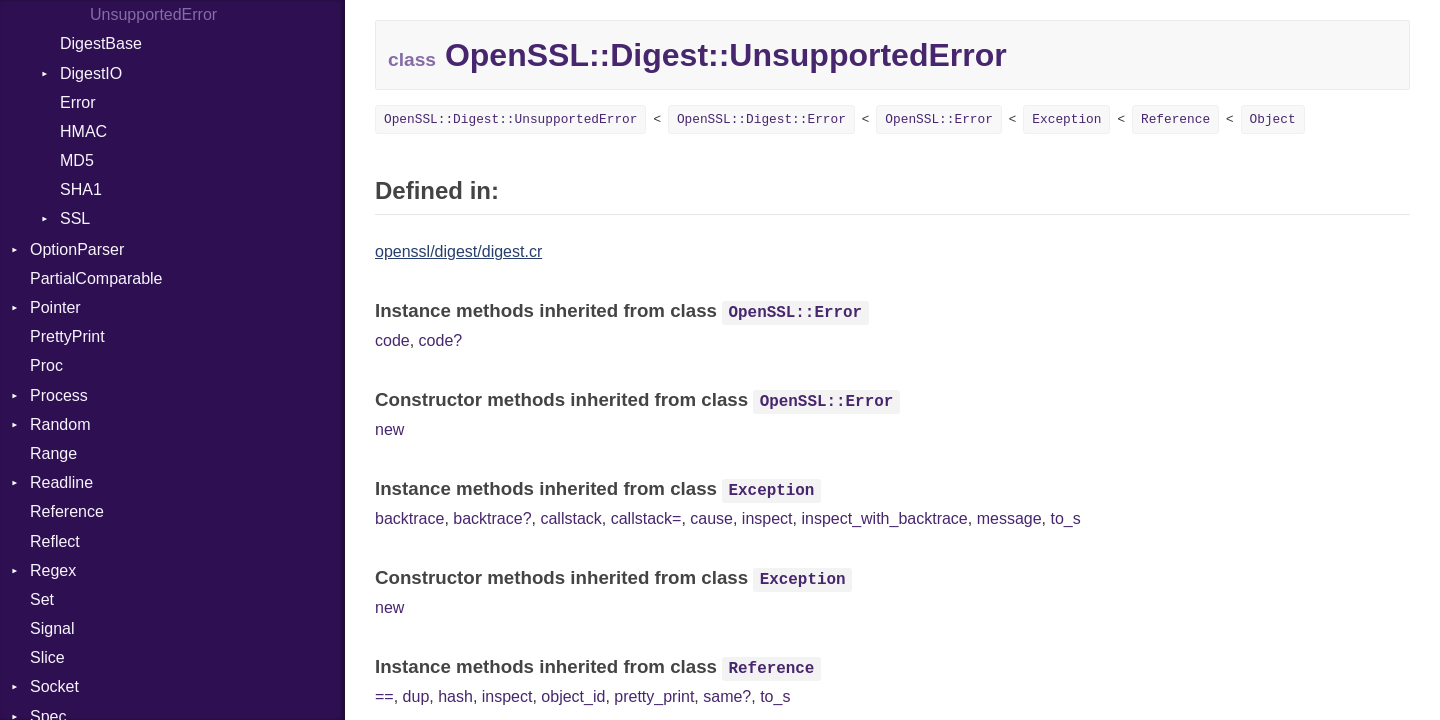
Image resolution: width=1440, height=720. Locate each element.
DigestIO (91, 73)
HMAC (83, 131)
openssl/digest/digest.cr (458, 251)
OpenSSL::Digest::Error (761, 119)
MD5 (77, 160)
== (384, 696)
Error (78, 102)
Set (42, 599)
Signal (52, 628)
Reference (67, 511)
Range (53, 453)
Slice (47, 657)
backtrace (409, 518)
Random (60, 424)
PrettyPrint (67, 336)
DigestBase (101, 43)
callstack (570, 518)
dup (416, 696)
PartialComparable (96, 278)
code (392, 340)
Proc (46, 365)
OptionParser (77, 249)
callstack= (646, 518)
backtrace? (492, 518)
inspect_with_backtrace (884, 518)
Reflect (55, 541)
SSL (75, 218)
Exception (1066, 119)
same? (727, 696)
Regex (53, 570)
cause (711, 518)
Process (59, 395)
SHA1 (81, 189)
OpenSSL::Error (939, 119)
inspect (767, 518)
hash (455, 696)
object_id (573, 696)
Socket (54, 686)
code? (441, 340)
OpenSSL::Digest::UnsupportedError (510, 119)
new (389, 429)
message (1009, 518)
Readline (61, 482)
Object (1273, 119)
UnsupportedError (153, 14)
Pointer (55, 307)
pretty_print (654, 696)
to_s (1065, 518)
